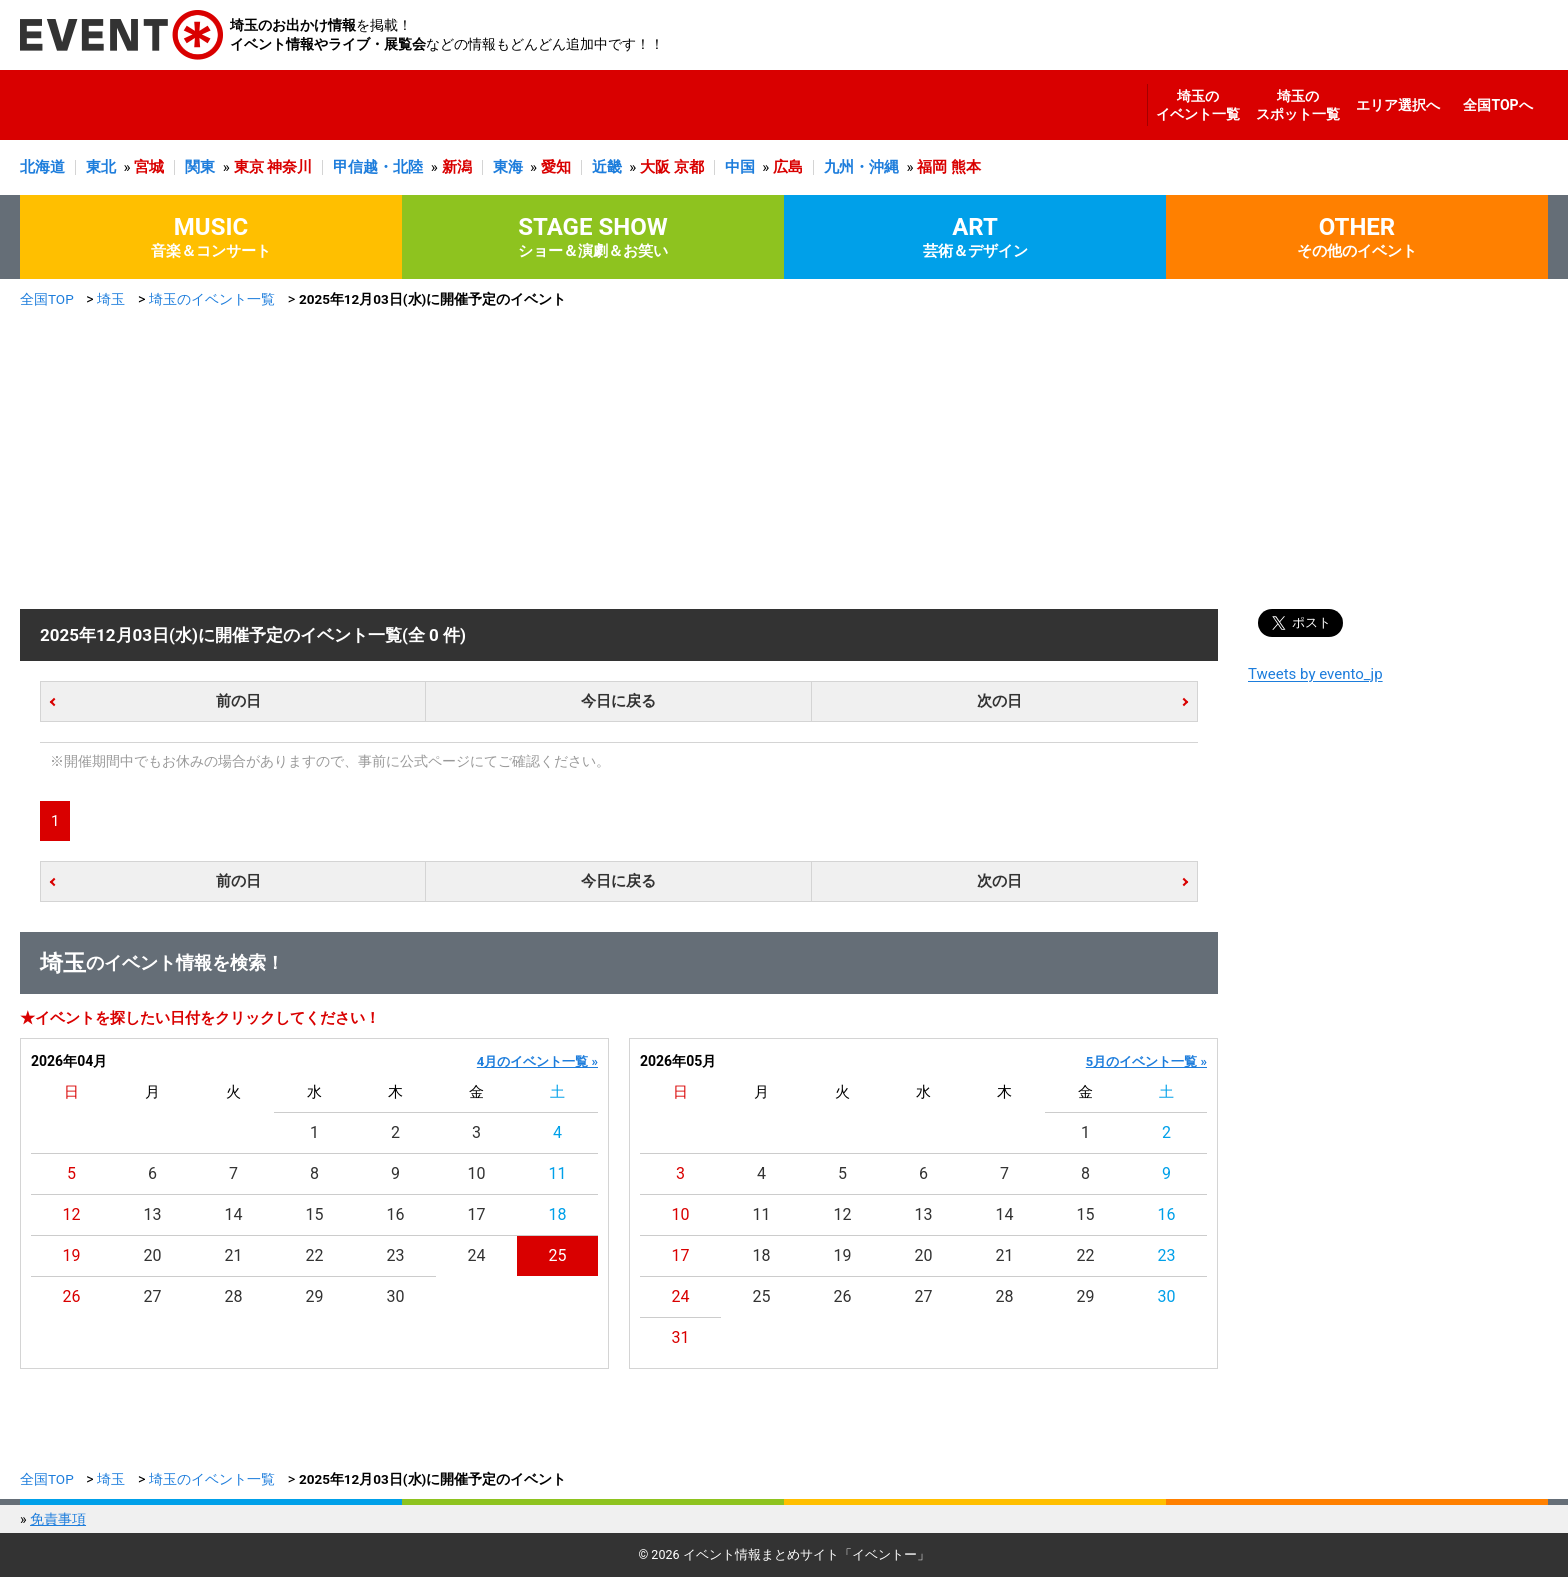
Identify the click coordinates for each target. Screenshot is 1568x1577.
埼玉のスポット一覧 (1298, 105)
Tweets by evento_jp (1315, 674)
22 (315, 1255)
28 (234, 1296)
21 (234, 1255)
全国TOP (47, 299)
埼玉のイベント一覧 (1198, 105)
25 (558, 1255)
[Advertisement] (784, 459)
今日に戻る (618, 701)
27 (153, 1296)
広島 (788, 167)
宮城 (149, 167)
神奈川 (289, 167)
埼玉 (111, 299)
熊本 (966, 167)
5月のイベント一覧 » (1146, 1061)
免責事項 (58, 1519)
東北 (101, 167)
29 (315, 1296)
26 (72, 1296)
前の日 (238, 701)
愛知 (556, 167)
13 (153, 1214)
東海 (508, 167)
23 (396, 1255)
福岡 (932, 167)
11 (558, 1173)
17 (477, 1214)
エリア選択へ (1398, 105)
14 (234, 1214)
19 (72, 1255)
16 (396, 1214)
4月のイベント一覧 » (537, 1061)
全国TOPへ (1497, 105)
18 (558, 1214)
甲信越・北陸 (378, 167)
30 (396, 1296)
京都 (689, 167)
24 (477, 1255)
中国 (740, 167)
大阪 (655, 167)
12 (72, 1214)
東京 (249, 167)
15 (315, 1214)
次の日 (999, 701)
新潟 (457, 167)
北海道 (42, 167)
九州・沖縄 (861, 167)
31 (681, 1337)
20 (153, 1255)
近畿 (607, 167)
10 (477, 1173)
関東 (200, 167)
